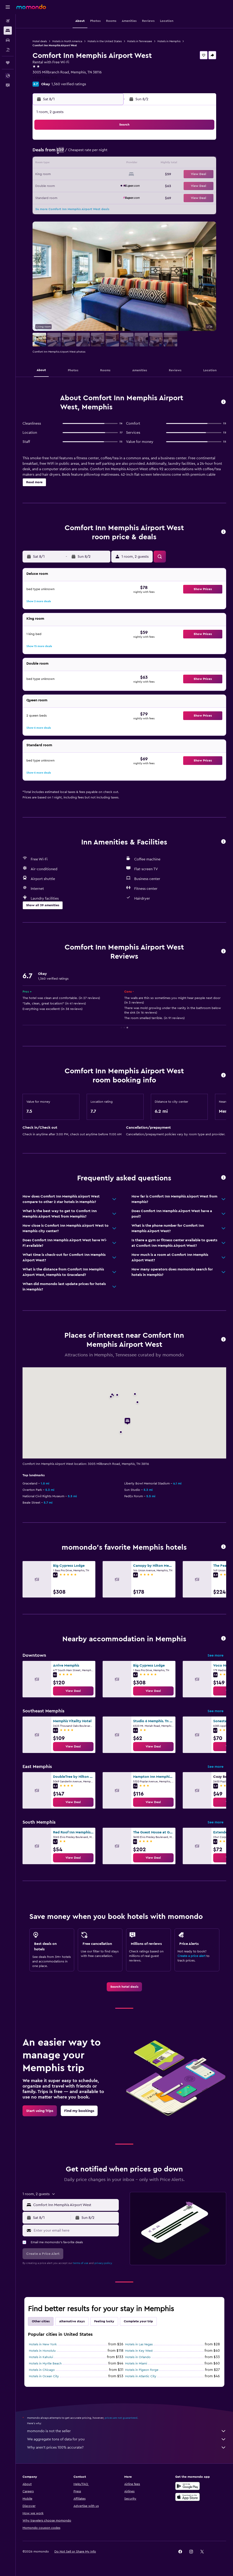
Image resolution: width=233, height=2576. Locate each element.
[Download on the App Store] (187, 2497)
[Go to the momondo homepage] (31, 7)
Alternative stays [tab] (72, 2321)
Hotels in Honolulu (42, 2350)
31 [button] (54, 196)
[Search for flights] (8, 21)
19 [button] (76, 174)
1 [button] (109, 142)
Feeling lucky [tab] (104, 2321)
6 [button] (87, 153)
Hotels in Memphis (168, 41)
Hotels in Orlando (138, 2357)
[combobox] (75, 2205)
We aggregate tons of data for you (126, 2439)
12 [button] (76, 163)
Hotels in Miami (136, 2363)
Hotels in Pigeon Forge (142, 2370)
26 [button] (76, 185)
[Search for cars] (8, 40)
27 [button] (87, 185)
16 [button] (43, 174)
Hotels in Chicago (42, 2370)
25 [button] (65, 185)
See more (215, 1655)
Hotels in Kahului (41, 2357)
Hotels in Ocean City (44, 2376)
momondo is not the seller (126, 2431)
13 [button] (87, 163)
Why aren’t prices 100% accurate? (126, 2447)
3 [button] (54, 153)
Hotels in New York (43, 2344)
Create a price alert (191, 1956)
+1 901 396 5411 (45, 78)
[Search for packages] (8, 49)
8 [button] (109, 153)
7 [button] (98, 153)
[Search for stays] (8, 30)
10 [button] (54, 163)
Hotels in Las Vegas (139, 2344)
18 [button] (65, 174)
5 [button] (76, 153)
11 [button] (65, 163)
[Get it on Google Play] (187, 2486)
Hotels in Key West (139, 2350)
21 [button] (98, 174)
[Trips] (8, 62)
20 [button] (87, 174)
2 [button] (44, 153)
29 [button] (109, 185)
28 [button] (98, 185)
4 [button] (65, 153)
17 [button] (54, 174)
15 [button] (109, 163)
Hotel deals (40, 41)
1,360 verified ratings (68, 84)
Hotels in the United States (105, 41)
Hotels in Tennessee (139, 41)
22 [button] (109, 174)
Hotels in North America (67, 41)
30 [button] (43, 196)
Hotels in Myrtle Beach (45, 2363)
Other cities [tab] (41, 2321)
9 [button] (44, 163)
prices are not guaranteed (121, 2417)
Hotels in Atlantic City (141, 2376)
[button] (8, 7)
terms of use (80, 2263)
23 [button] (43, 185)
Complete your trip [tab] (138, 2321)
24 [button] (54, 185)
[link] (73, 1691)
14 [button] (98, 163)
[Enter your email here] (75, 2230)
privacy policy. (103, 2263)
